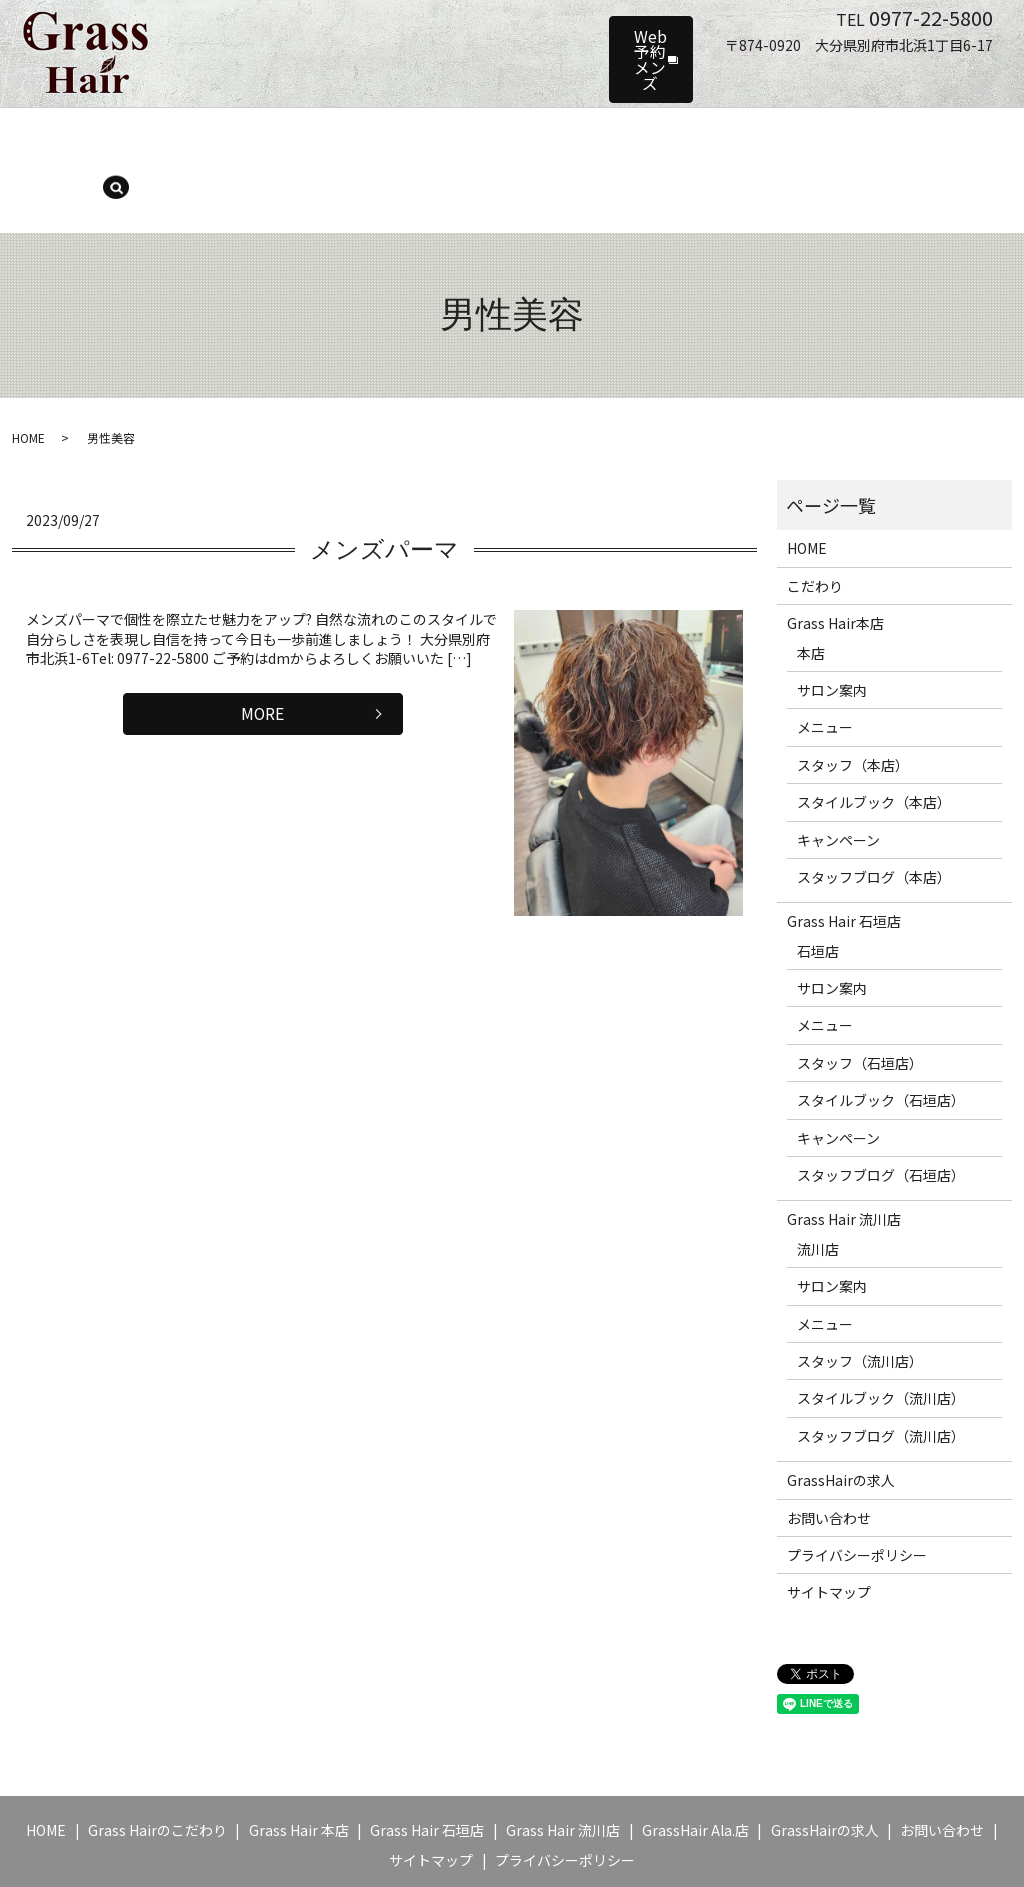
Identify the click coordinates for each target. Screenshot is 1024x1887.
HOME (97, 136)
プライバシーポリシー (857, 1488)
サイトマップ (829, 1526)
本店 (811, 586)
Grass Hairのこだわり (157, 1764)
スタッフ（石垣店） (860, 996)
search (947, 138)
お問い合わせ (829, 1451)
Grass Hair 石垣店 (844, 855)
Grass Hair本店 (835, 557)
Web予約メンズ (568, 34)
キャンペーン (789, 136)
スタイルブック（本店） (648, 136)
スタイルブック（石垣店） (881, 1034)
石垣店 (818, 884)
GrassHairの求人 (841, 1414)
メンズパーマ (384, 483)
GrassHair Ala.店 (695, 1764)
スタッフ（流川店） (860, 1294)
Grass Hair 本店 (190, 136)
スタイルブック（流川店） (881, 1332)
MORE (262, 650)
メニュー (385, 136)
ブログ (876, 136)
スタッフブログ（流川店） (881, 1369)
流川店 (818, 1182)
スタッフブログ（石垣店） (881, 1108)
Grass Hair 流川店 (844, 1153)
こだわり (815, 519)
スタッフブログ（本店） (874, 810)
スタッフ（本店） (492, 136)
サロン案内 (298, 136)
